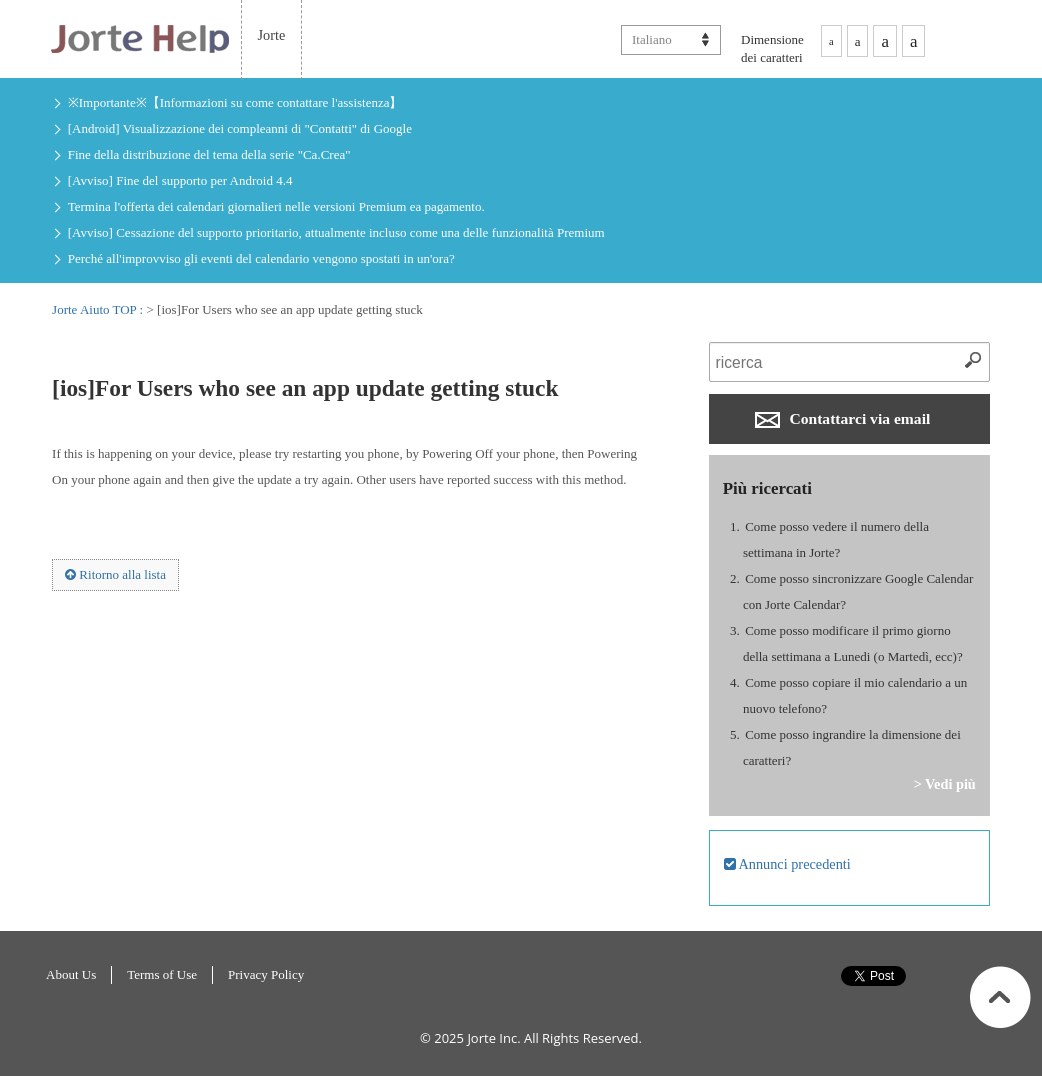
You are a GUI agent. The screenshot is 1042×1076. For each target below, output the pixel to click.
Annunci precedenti (787, 864)
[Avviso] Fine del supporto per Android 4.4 (180, 180)
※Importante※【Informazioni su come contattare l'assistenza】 (235, 102)
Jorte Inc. (493, 1038)
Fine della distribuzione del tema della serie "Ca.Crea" (209, 154)
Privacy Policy (266, 974)
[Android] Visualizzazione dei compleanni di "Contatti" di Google (240, 128)
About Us (71, 974)
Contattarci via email (842, 419)
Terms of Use (162, 974)
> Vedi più (945, 784)
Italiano (652, 39)
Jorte (272, 35)
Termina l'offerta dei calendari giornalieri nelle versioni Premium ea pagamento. (276, 206)
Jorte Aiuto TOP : (99, 309)
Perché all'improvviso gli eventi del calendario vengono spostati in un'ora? (261, 258)
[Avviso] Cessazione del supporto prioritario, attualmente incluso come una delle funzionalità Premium (336, 232)
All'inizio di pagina (1000, 997)
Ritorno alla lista (115, 574)
